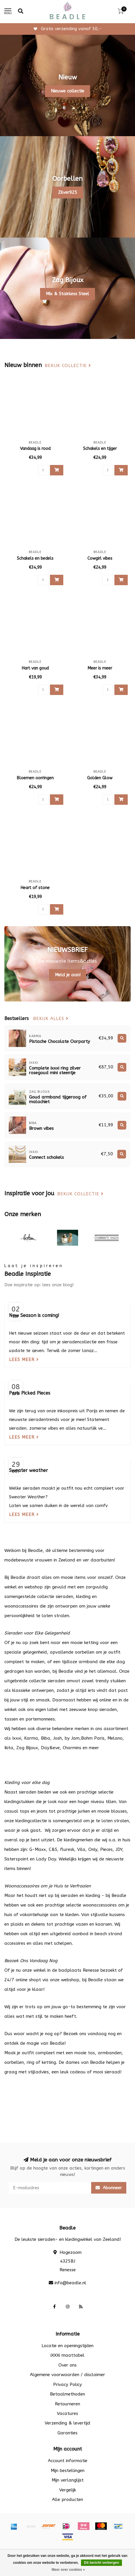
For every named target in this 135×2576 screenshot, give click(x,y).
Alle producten (67, 2499)
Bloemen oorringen (35, 778)
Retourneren (67, 2404)
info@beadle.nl (70, 2282)
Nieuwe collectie (67, 91)
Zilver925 (67, 192)
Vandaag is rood (35, 448)
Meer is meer (100, 668)
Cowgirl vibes (99, 558)
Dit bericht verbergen (101, 2563)
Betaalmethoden (67, 2394)
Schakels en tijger (100, 448)
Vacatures (67, 2413)
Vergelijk (67, 2490)
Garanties (67, 2432)
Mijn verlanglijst (68, 2480)
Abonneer (109, 2187)
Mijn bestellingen (67, 2470)
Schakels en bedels (35, 558)
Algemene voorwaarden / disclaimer (67, 2374)
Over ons (67, 2365)
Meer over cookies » (68, 2570)
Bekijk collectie (68, 365)
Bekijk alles (51, 1018)
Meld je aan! (67, 974)
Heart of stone (35, 887)
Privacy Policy (67, 2384)
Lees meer (24, 1359)
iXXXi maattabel (67, 2355)
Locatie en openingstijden (67, 2345)
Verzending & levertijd (67, 2423)
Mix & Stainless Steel (67, 293)
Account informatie (67, 2460)
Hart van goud (35, 668)
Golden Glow (99, 778)
